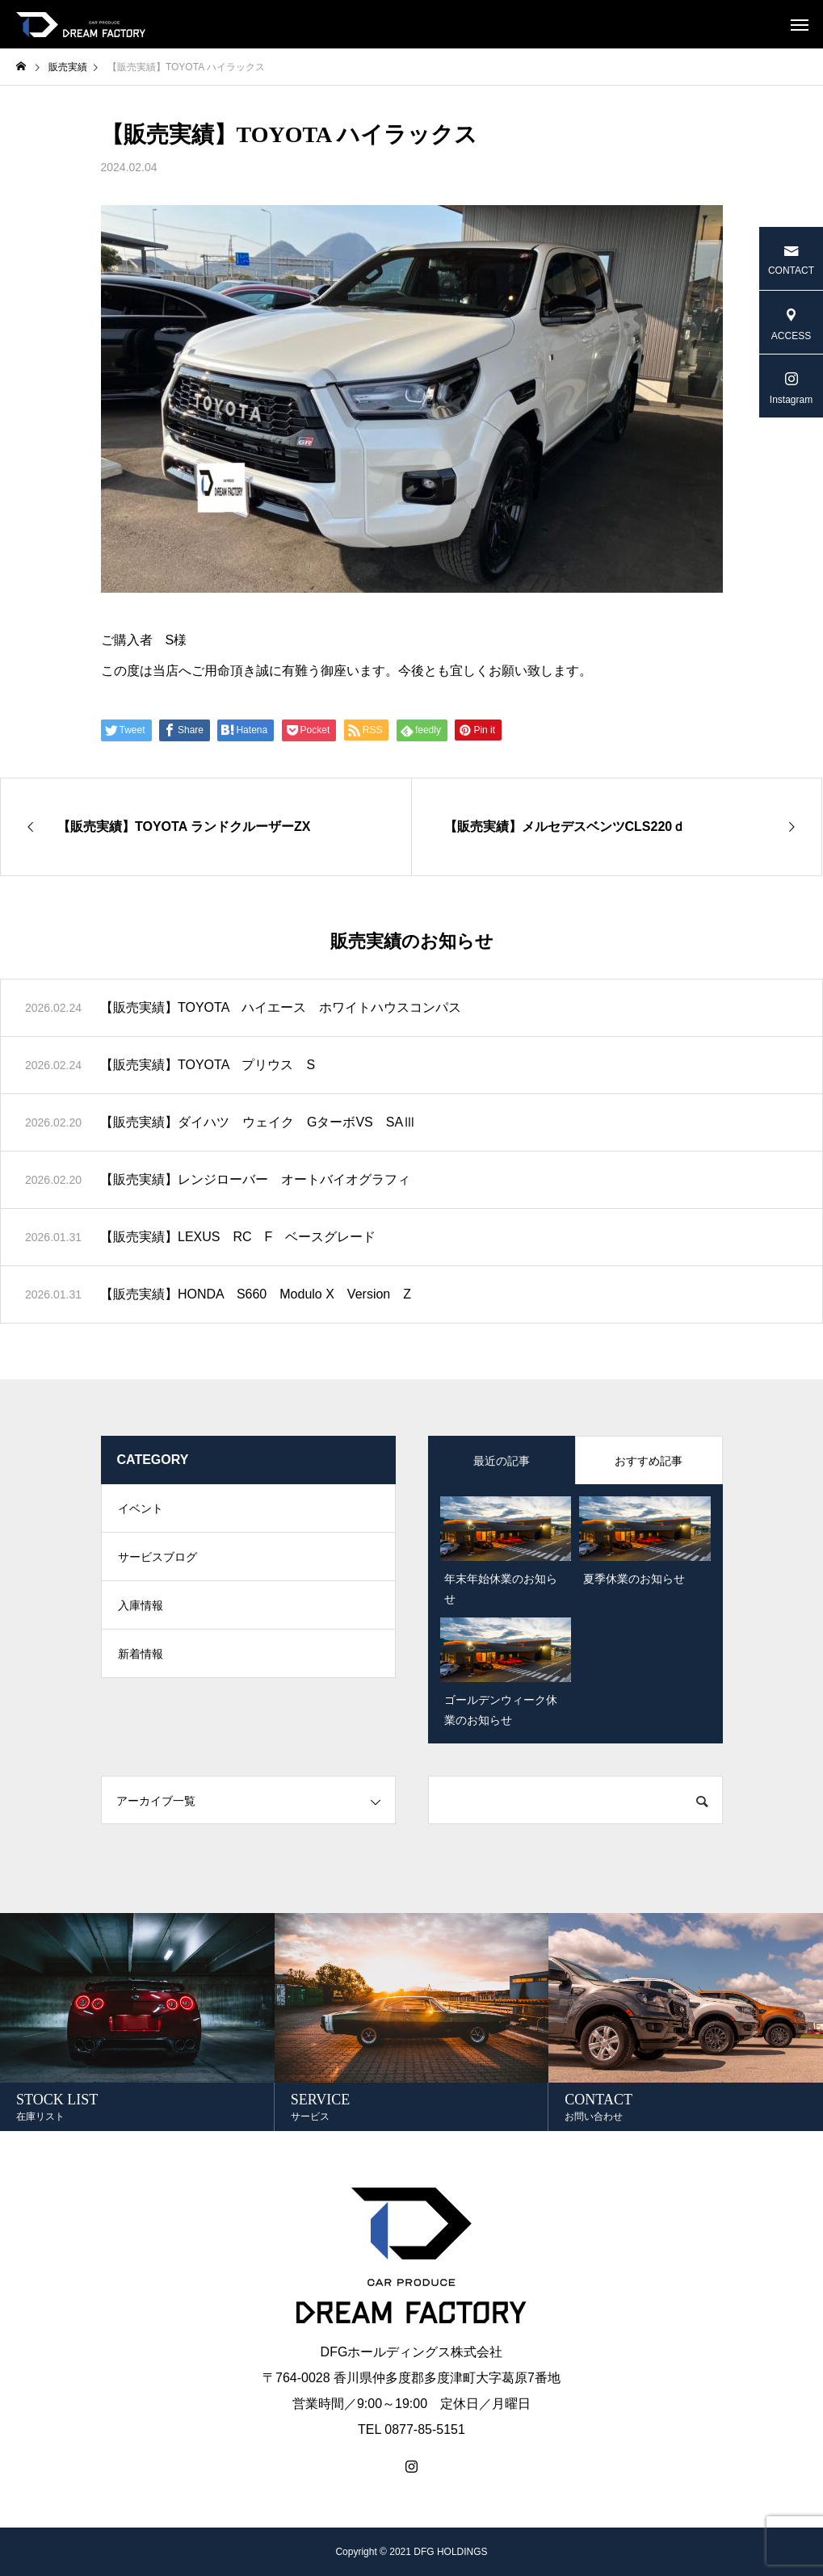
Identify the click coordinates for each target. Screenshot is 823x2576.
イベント (140, 1508)
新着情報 (140, 1653)
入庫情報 (140, 1605)
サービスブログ (157, 1556)
